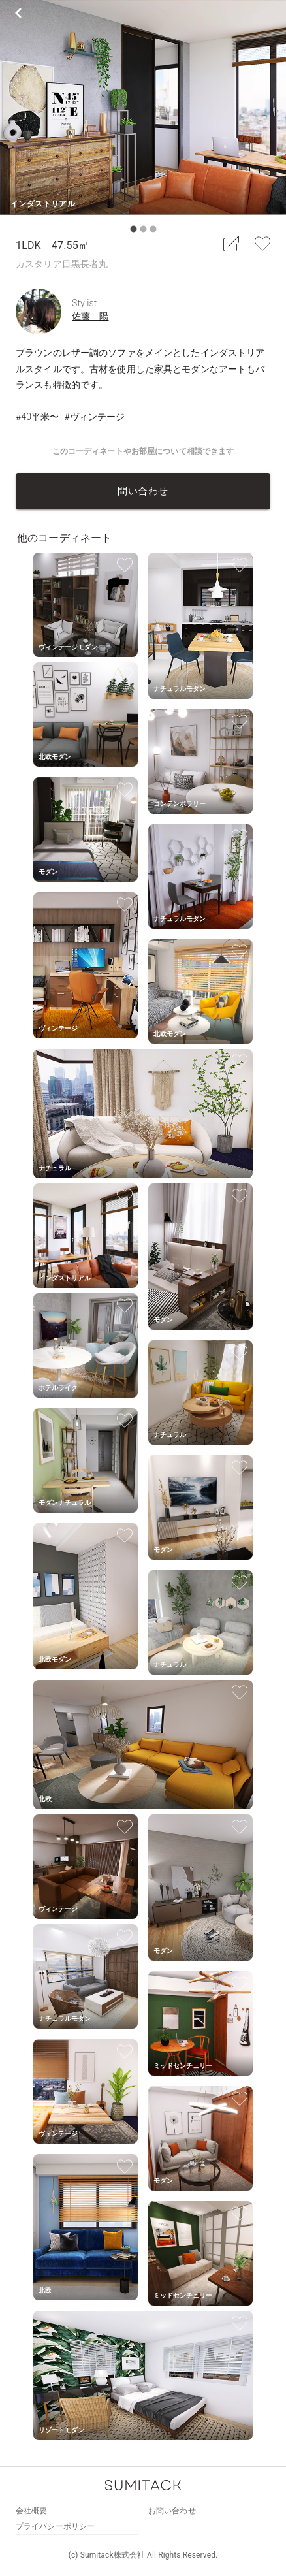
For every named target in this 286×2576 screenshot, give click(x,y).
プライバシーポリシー (55, 2526)
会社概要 (31, 2510)
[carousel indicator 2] (143, 229)
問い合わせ (143, 491)
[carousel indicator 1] (133, 229)
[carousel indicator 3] (153, 229)
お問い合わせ (172, 2510)
